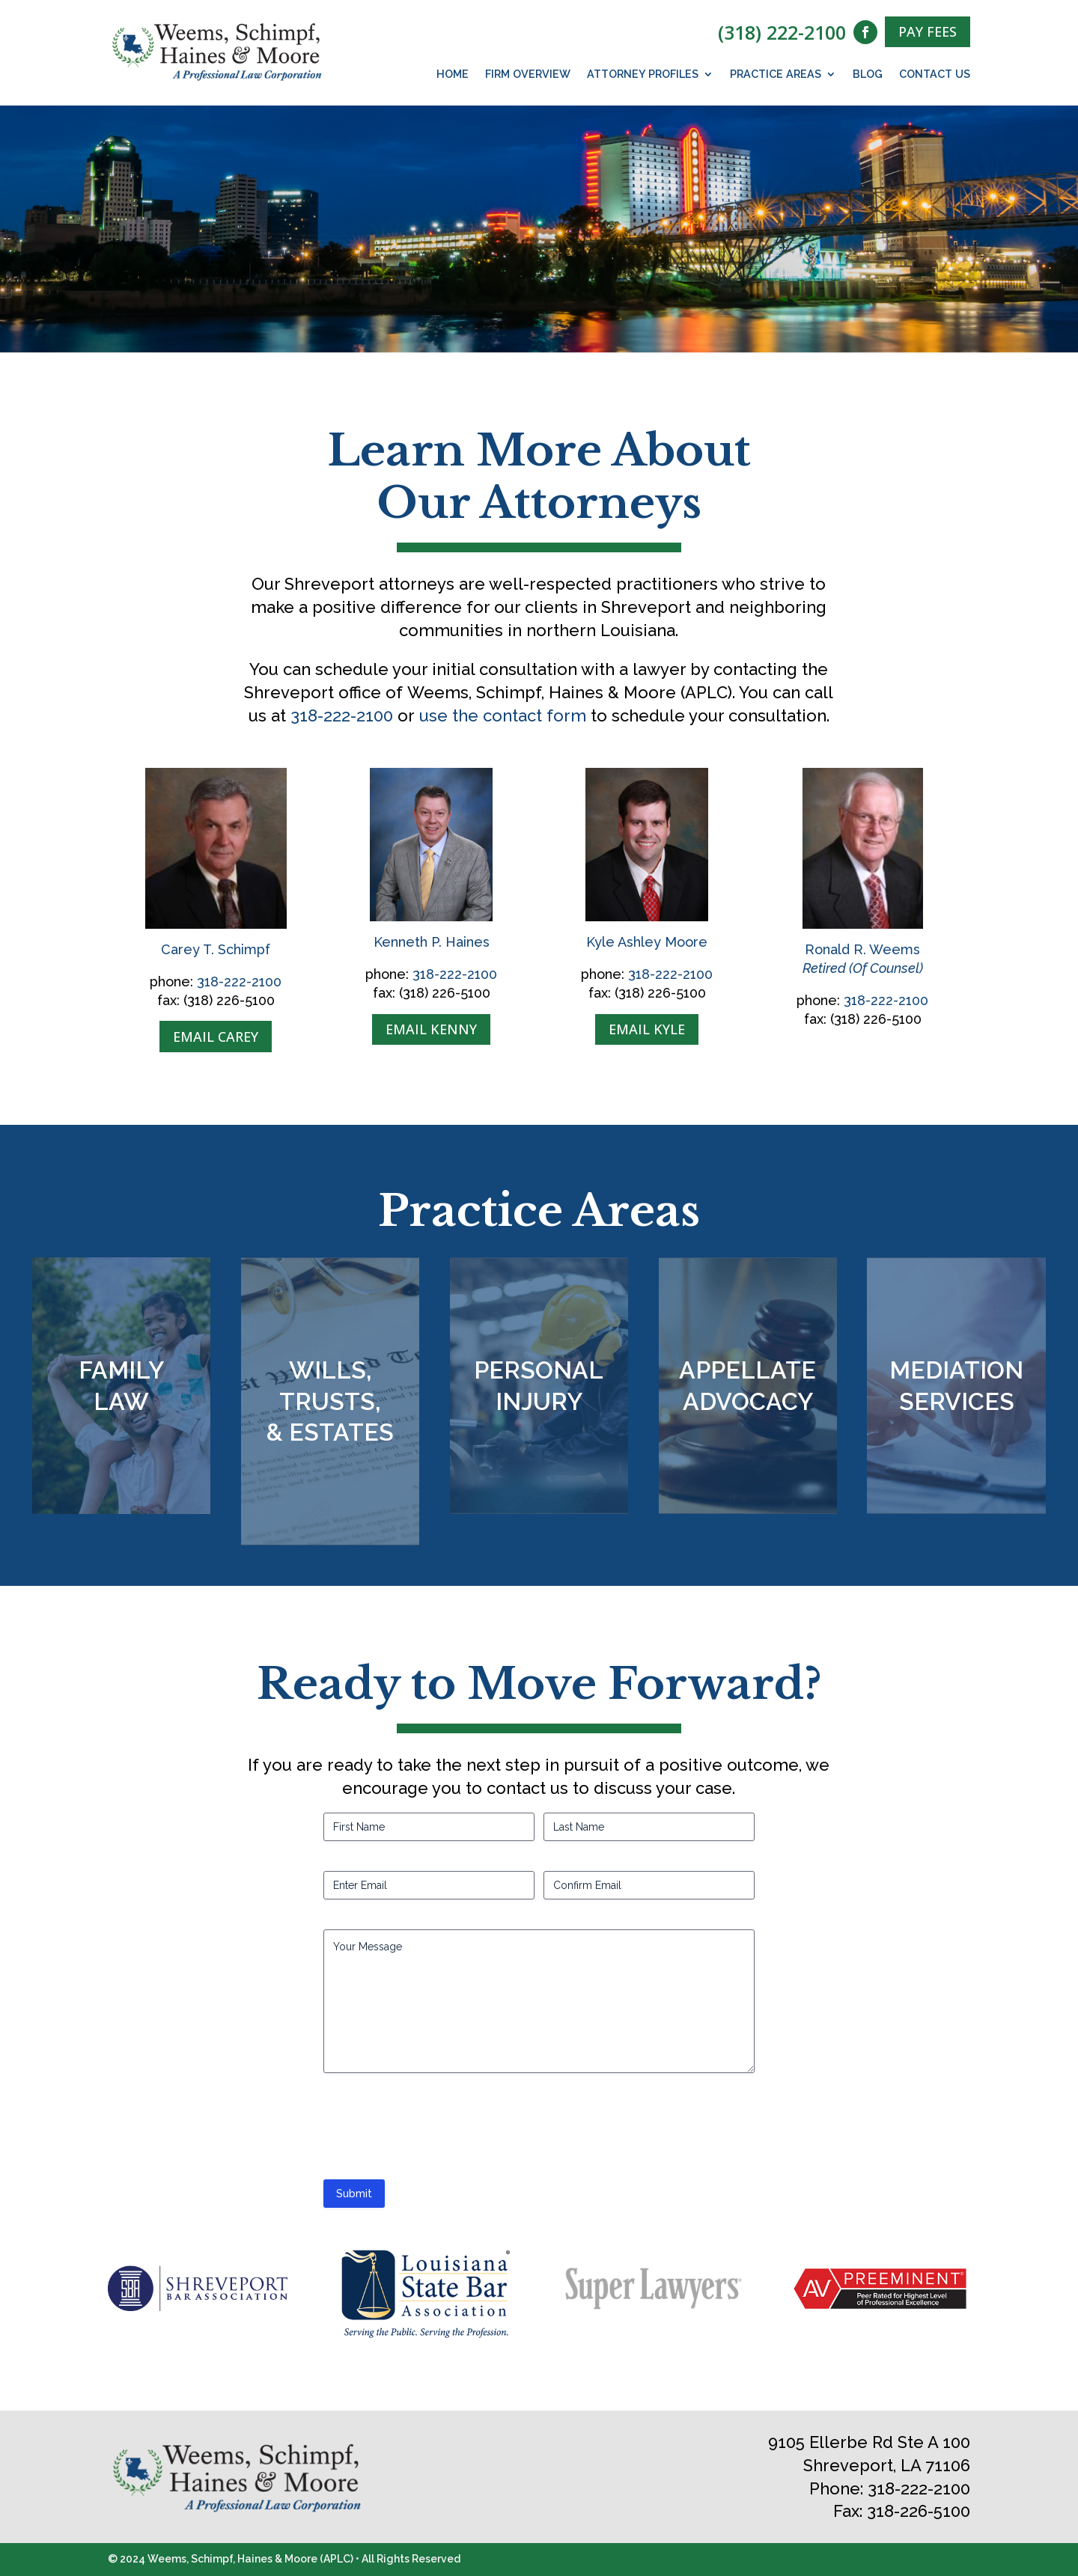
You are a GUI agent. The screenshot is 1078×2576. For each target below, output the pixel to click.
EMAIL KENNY (431, 1029)
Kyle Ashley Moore (646, 942)
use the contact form (502, 715)
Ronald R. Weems (862, 949)
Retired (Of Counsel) (863, 968)
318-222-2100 (341, 715)
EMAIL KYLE (647, 1029)
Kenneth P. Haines (432, 942)
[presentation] (437, 2132)
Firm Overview (527, 74)
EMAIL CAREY (215, 1037)
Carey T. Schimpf (215, 949)
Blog (868, 74)
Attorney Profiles (642, 74)
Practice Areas (775, 74)
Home (452, 74)
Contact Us (934, 74)
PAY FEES (927, 31)
